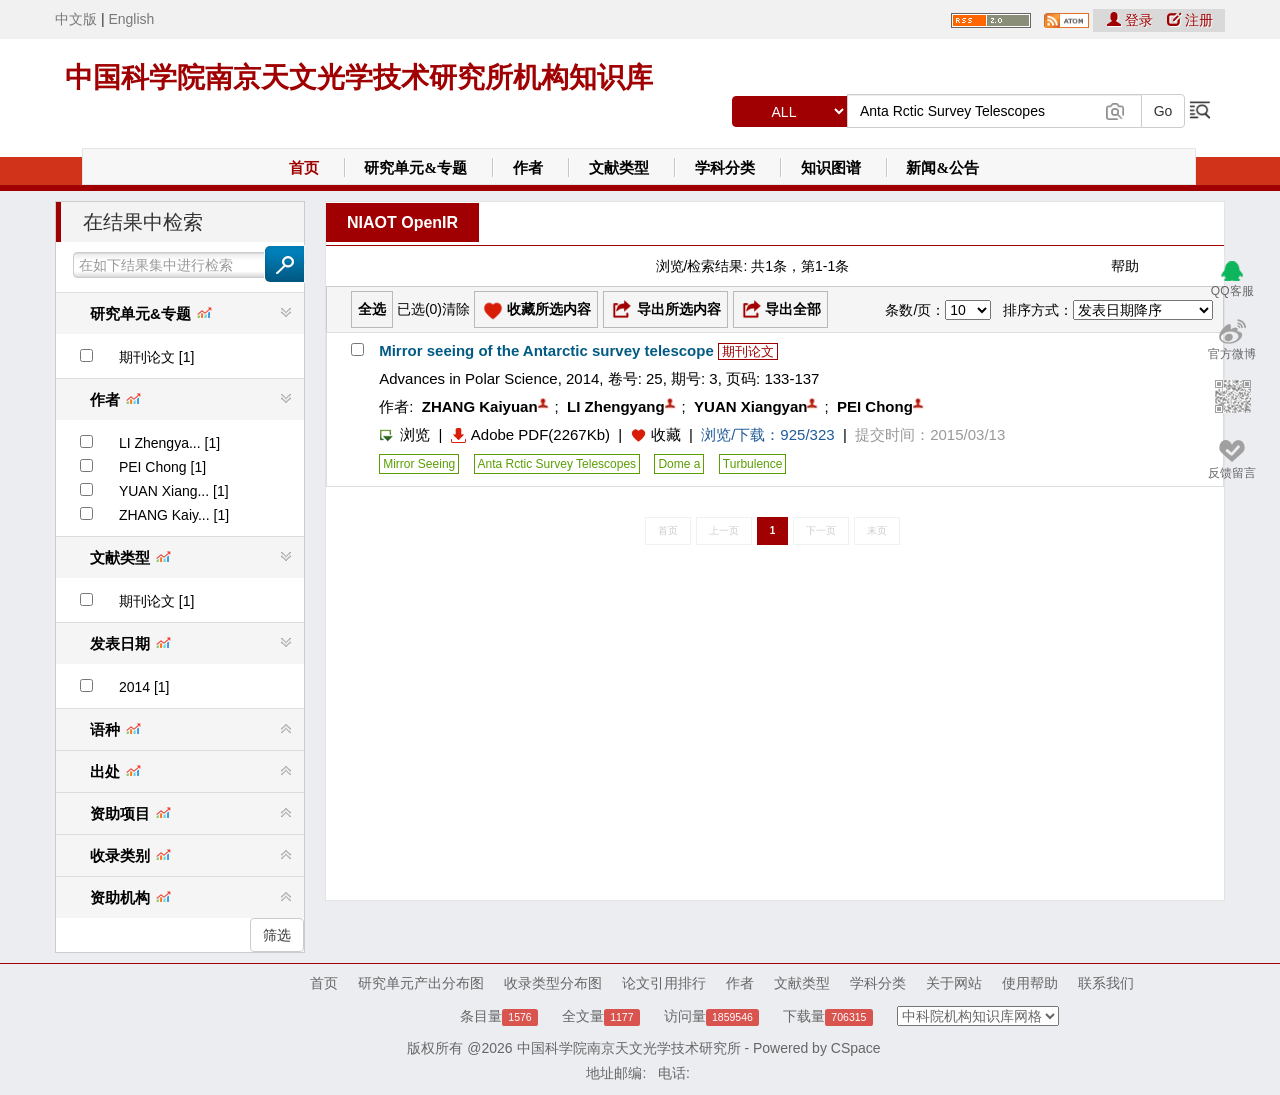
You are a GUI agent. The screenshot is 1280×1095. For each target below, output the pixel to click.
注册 (1190, 20)
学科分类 (725, 168)
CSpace (856, 1048)
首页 (304, 168)
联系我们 (1106, 983)
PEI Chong (875, 406)
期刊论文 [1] (156, 357)
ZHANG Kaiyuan (480, 406)
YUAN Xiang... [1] (174, 491)
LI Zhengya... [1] (169, 443)
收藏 (666, 434)
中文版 (76, 19)
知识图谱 (831, 168)
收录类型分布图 (553, 983)
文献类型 (619, 168)
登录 (1132, 20)
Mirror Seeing (419, 464)
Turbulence (753, 464)
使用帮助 (1030, 983)
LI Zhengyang (616, 406)
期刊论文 (748, 351)
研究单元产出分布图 (421, 983)
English (131, 19)
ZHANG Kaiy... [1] (174, 515)
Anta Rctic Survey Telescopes (557, 464)
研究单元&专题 (415, 168)
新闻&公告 (942, 168)
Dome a (679, 464)
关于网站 (954, 983)
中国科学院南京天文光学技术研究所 (629, 1048)
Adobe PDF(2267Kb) (530, 434)
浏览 (404, 434)
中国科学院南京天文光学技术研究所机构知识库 (359, 77)
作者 (528, 168)
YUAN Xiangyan (750, 406)
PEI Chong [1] (162, 467)
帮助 (1125, 266)
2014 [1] (144, 687)
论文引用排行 (664, 983)
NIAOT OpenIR (402, 222)
